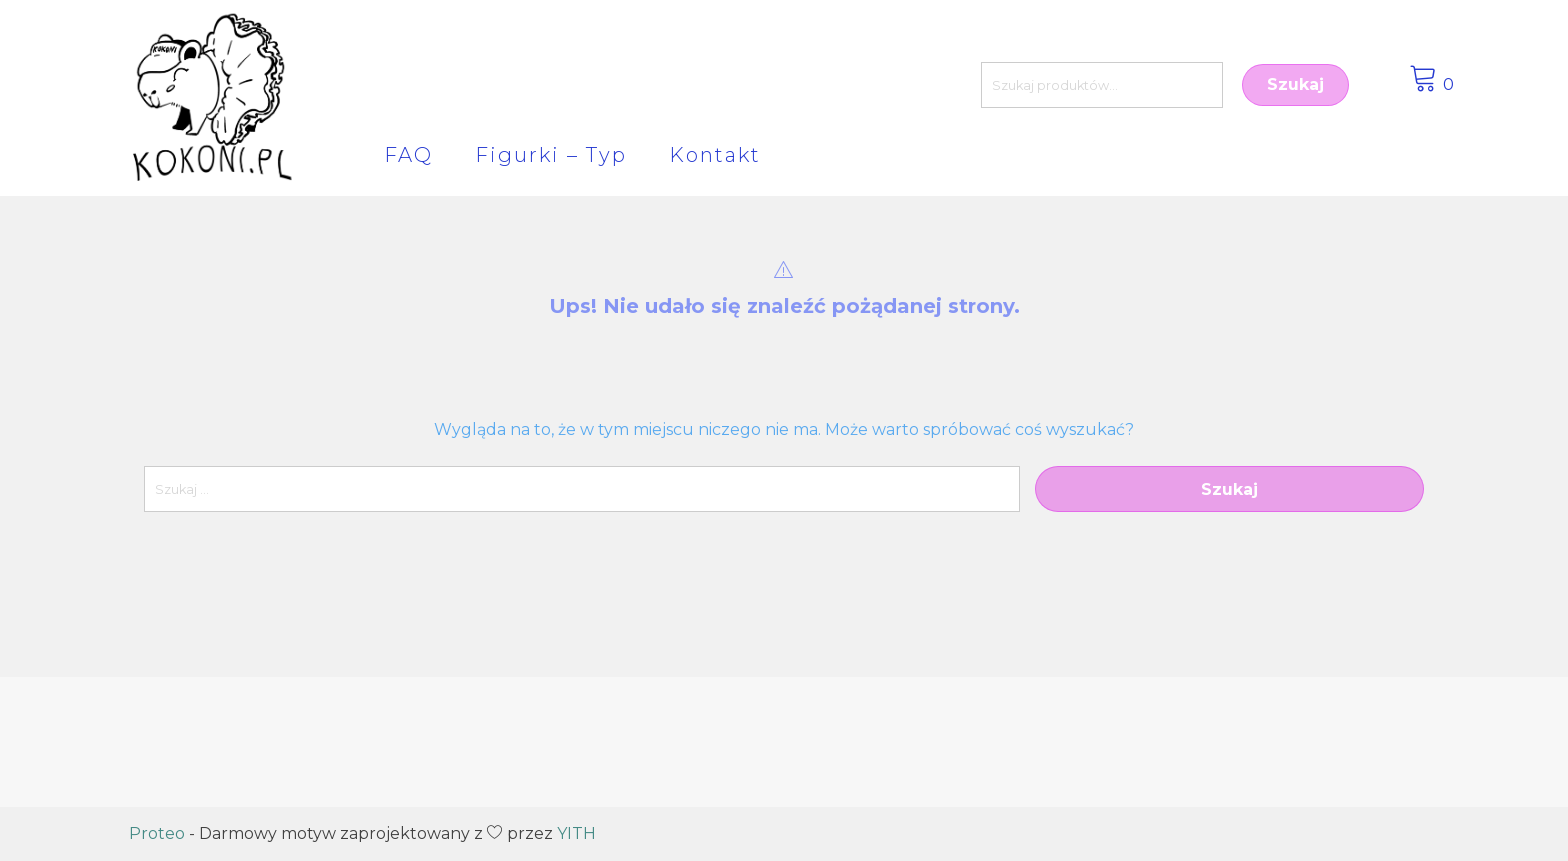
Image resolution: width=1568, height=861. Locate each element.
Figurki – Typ (551, 155)
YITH (576, 833)
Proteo (157, 833)
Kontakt (715, 155)
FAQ (408, 155)
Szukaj (1295, 84)
